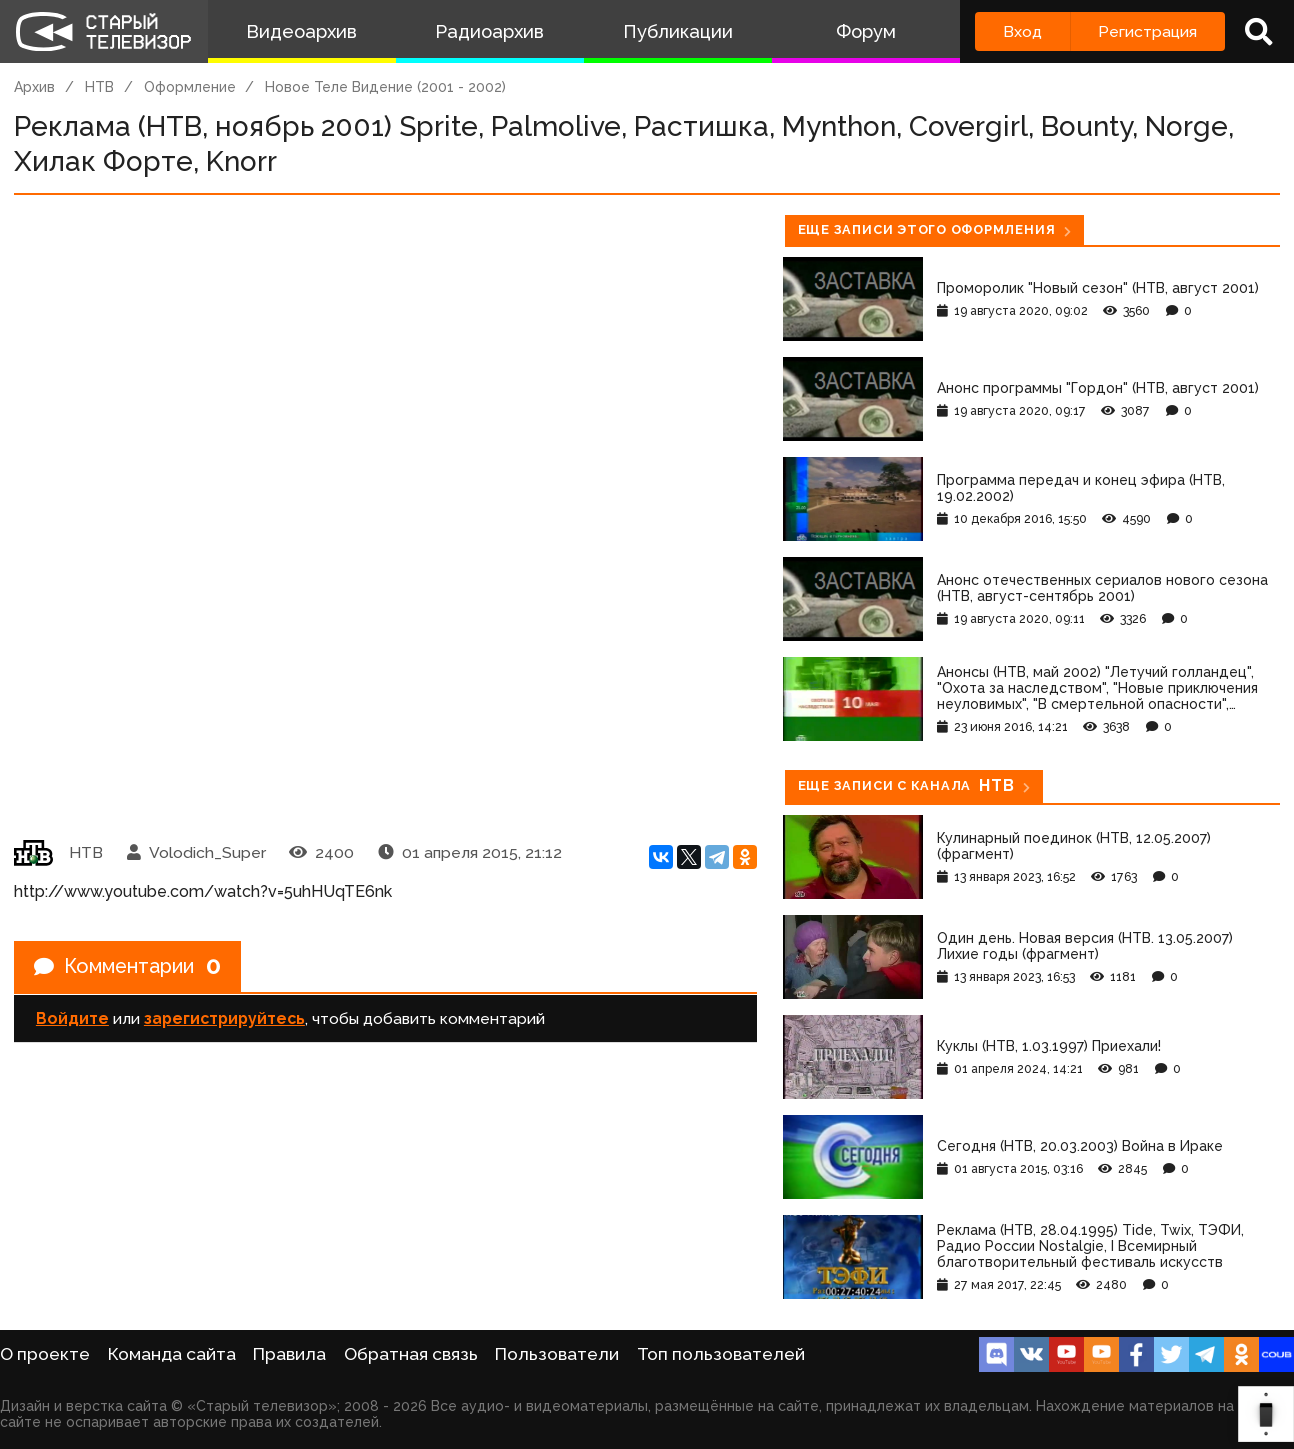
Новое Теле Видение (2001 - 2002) (385, 87)
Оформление (190, 87)
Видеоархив (301, 31)
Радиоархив (489, 31)
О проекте (45, 1354)
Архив (34, 87)
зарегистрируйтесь (224, 1018)
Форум (866, 31)
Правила (289, 1354)
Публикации (678, 31)
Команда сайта (172, 1354)
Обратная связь (411, 1354)
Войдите (72, 1018)
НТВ (99, 87)
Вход (1022, 31)
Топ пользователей (721, 1354)
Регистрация (1147, 31)
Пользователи (557, 1354)
